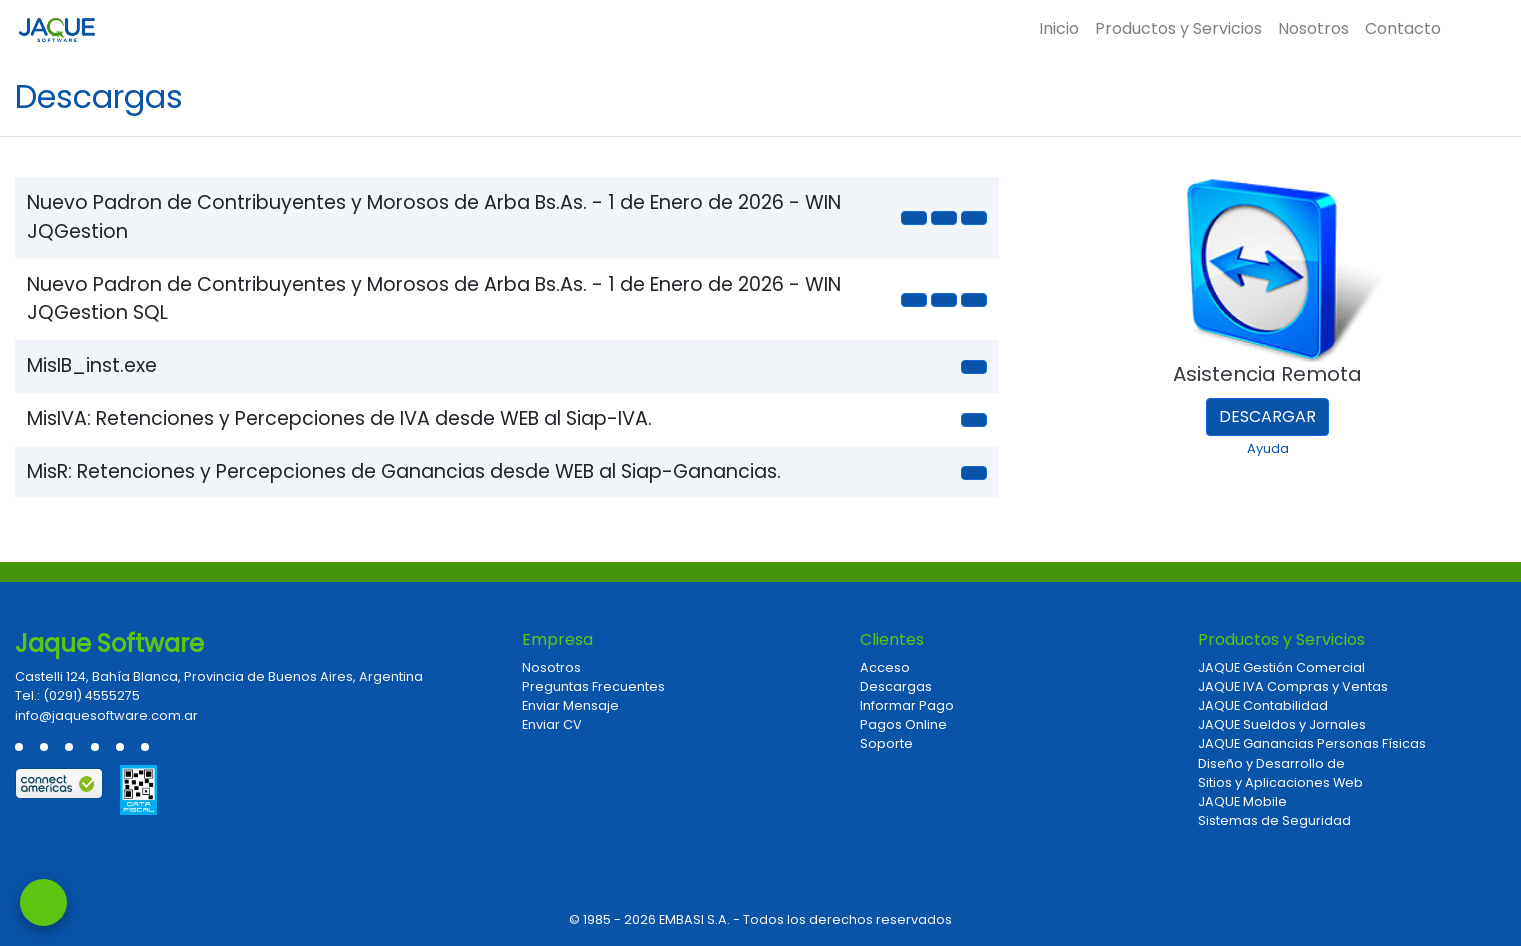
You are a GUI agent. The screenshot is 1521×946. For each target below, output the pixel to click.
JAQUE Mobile (1242, 801)
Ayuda (1268, 448)
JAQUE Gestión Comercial (1281, 667)
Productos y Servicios (1178, 28)
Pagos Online (903, 724)
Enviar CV (552, 724)
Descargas (896, 686)
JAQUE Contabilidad (1263, 705)
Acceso (885, 667)
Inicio (1059, 28)
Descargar (1267, 416)
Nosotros (1313, 28)
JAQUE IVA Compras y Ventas (1293, 686)
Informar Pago (907, 705)
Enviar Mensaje (570, 705)
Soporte (886, 743)
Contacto (1403, 28)
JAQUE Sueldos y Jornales (1282, 724)
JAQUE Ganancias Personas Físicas (1312, 743)
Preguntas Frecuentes (593, 686)
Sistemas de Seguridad (1274, 820)
